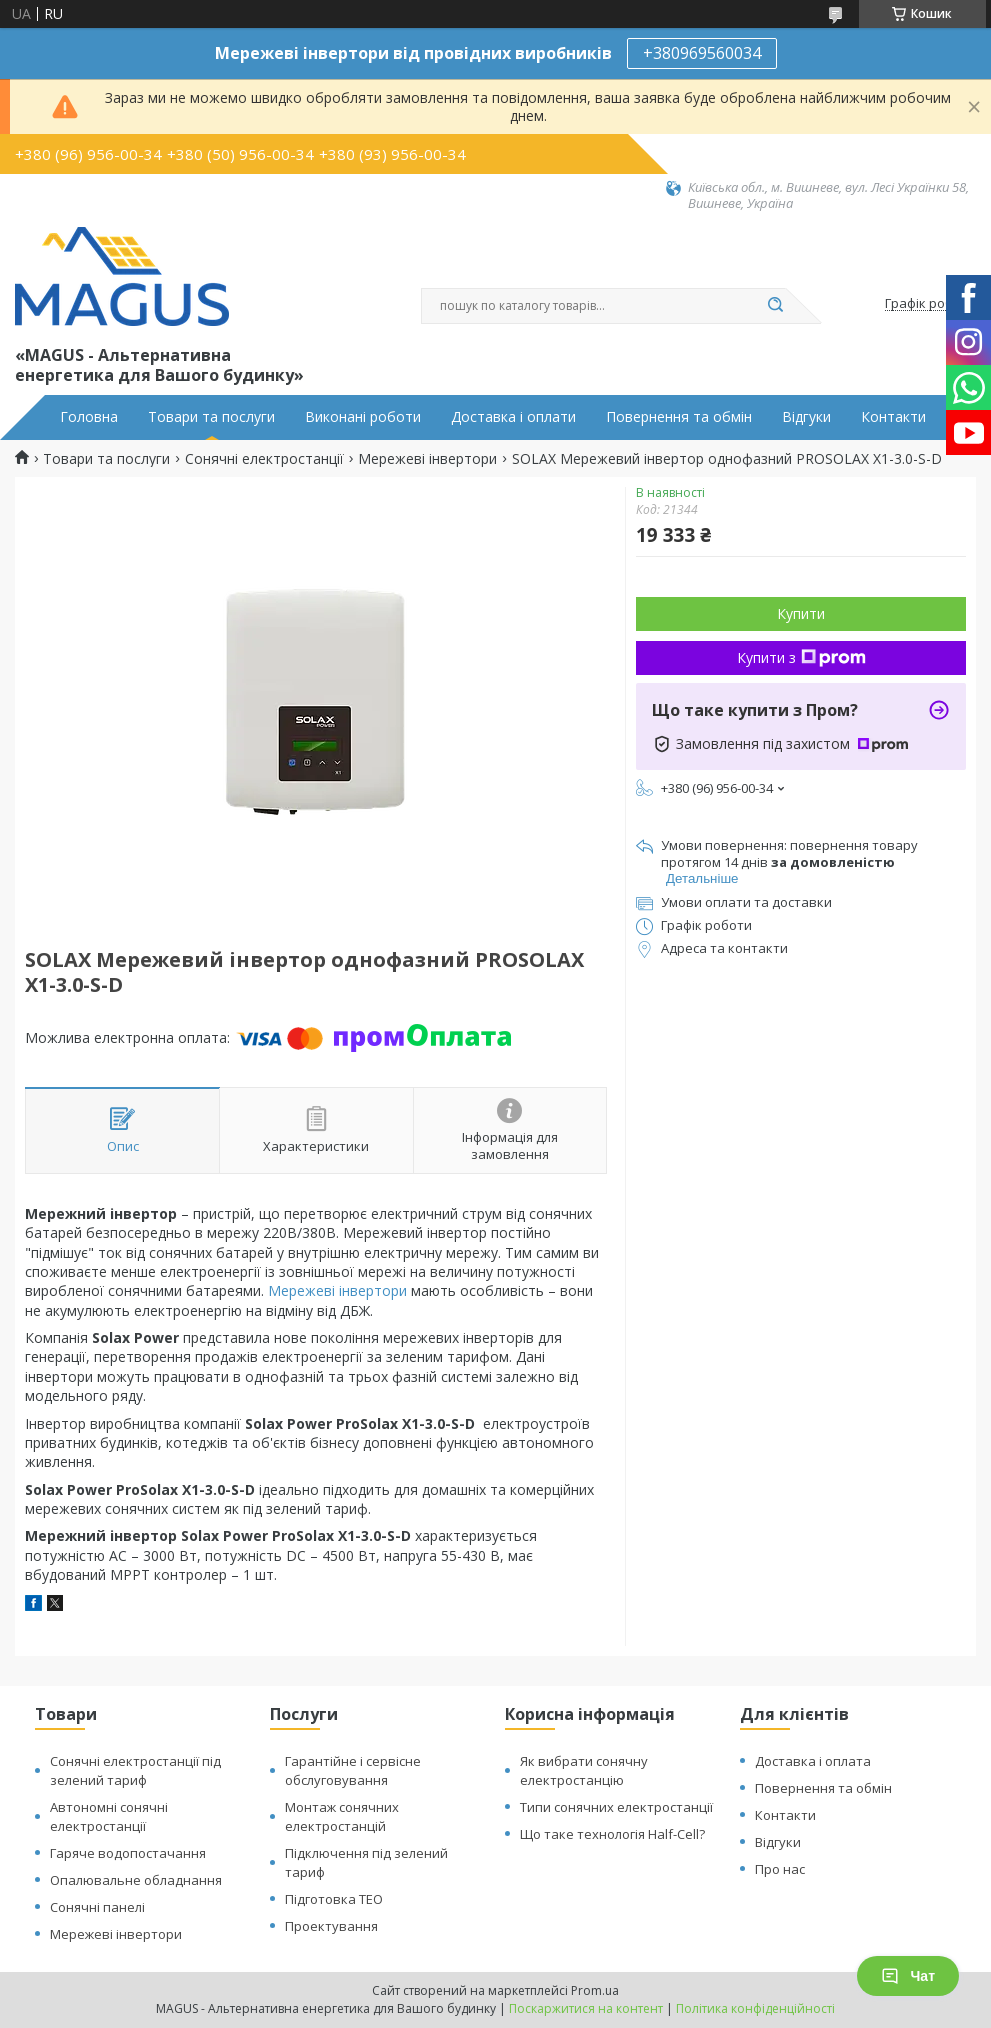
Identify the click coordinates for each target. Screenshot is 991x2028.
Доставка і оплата (813, 1761)
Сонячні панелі (97, 1907)
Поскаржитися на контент (586, 2008)
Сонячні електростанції (264, 459)
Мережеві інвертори (427, 459)
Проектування (331, 1926)
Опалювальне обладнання (136, 1880)
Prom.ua (595, 1990)
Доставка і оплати (513, 417)
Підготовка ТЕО (334, 1899)
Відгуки (806, 417)
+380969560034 (702, 53)
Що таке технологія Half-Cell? (612, 1834)
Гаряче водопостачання (128, 1853)
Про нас (780, 1869)
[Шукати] (776, 306)
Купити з (801, 657)
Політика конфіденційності (755, 2008)
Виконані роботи (363, 417)
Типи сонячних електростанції (616, 1807)
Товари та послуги (211, 417)
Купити (801, 613)
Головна (89, 417)
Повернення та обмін (679, 417)
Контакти (893, 417)
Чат (908, 1976)
